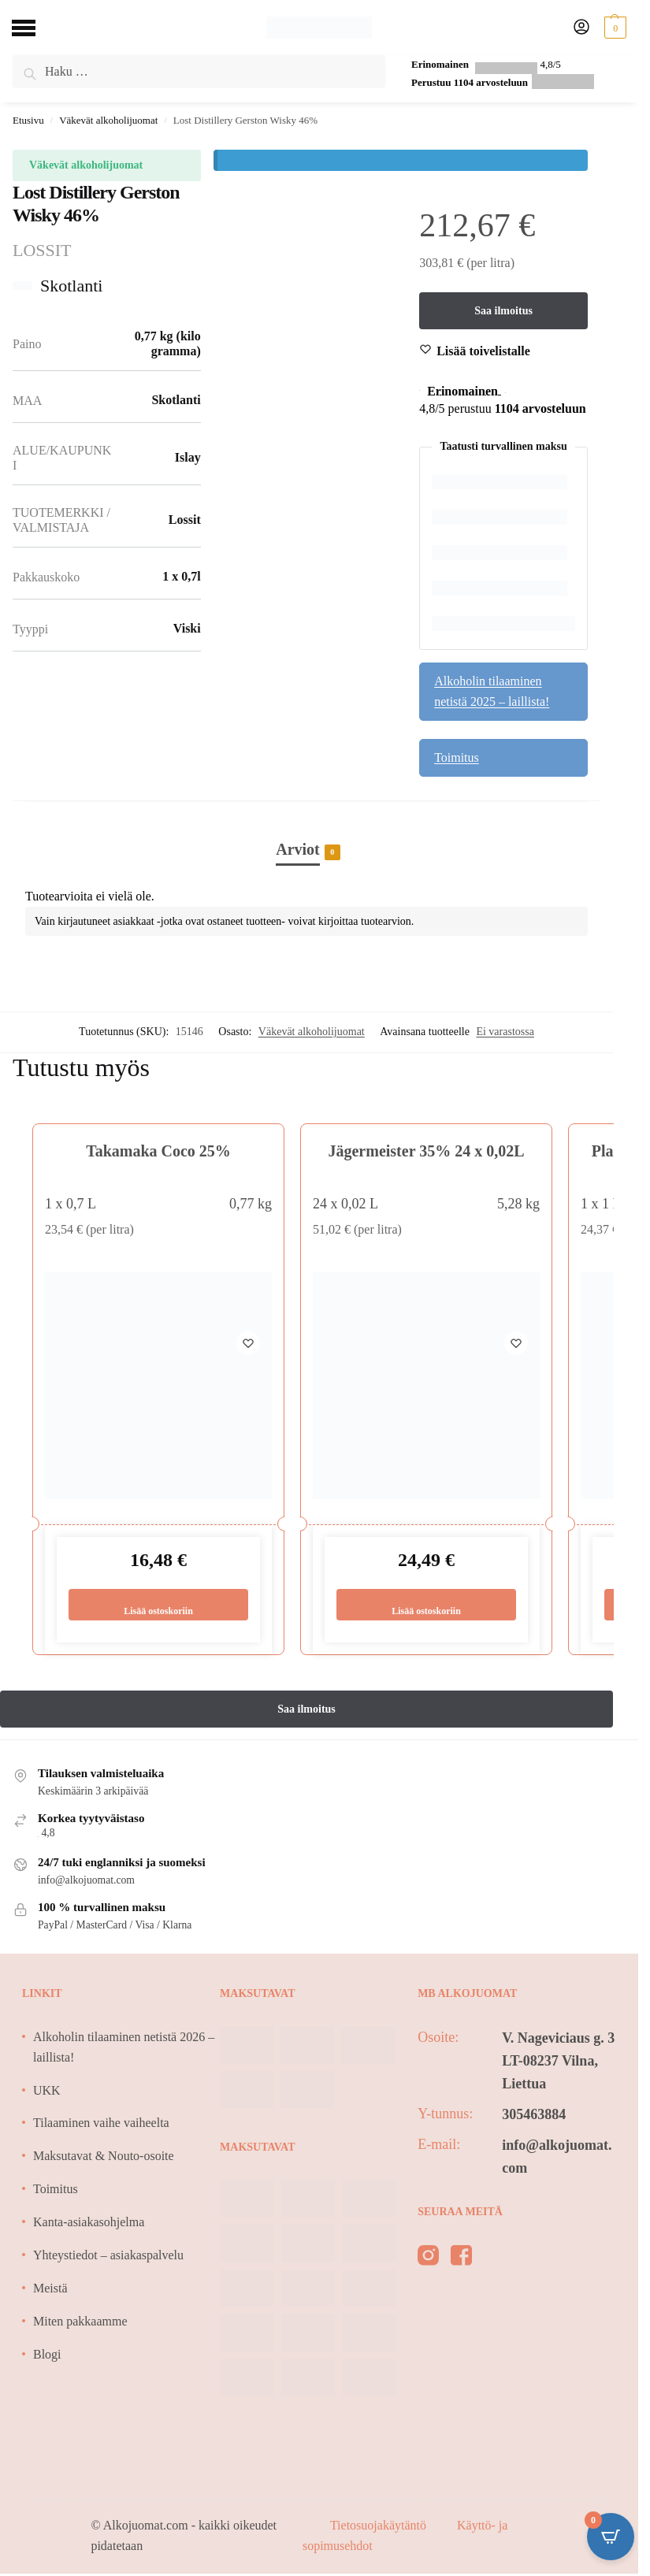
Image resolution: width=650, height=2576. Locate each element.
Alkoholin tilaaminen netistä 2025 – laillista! (491, 692)
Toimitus (456, 758)
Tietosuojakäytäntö (379, 2527)
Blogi (47, 2356)
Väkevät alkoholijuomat (108, 120)
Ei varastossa (504, 1032)
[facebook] (461, 2260)
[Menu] (35, 27)
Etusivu (28, 120)
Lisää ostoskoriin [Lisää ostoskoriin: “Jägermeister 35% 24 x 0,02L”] (426, 1605)
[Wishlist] (483, 352)
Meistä (50, 2289)
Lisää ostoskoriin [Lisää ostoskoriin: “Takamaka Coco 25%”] (158, 1605)
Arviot (298, 851)
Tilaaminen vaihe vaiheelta (101, 2125)
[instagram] (428, 2260)
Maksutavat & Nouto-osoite (103, 2158)
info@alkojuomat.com (556, 2158)
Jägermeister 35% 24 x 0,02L (426, 1151)
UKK (47, 2092)
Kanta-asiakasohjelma (88, 2223)
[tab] (306, 833)
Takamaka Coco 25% (158, 1151)
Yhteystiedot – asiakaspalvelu (108, 2256)
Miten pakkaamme (80, 2322)
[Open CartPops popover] (610, 2536)
